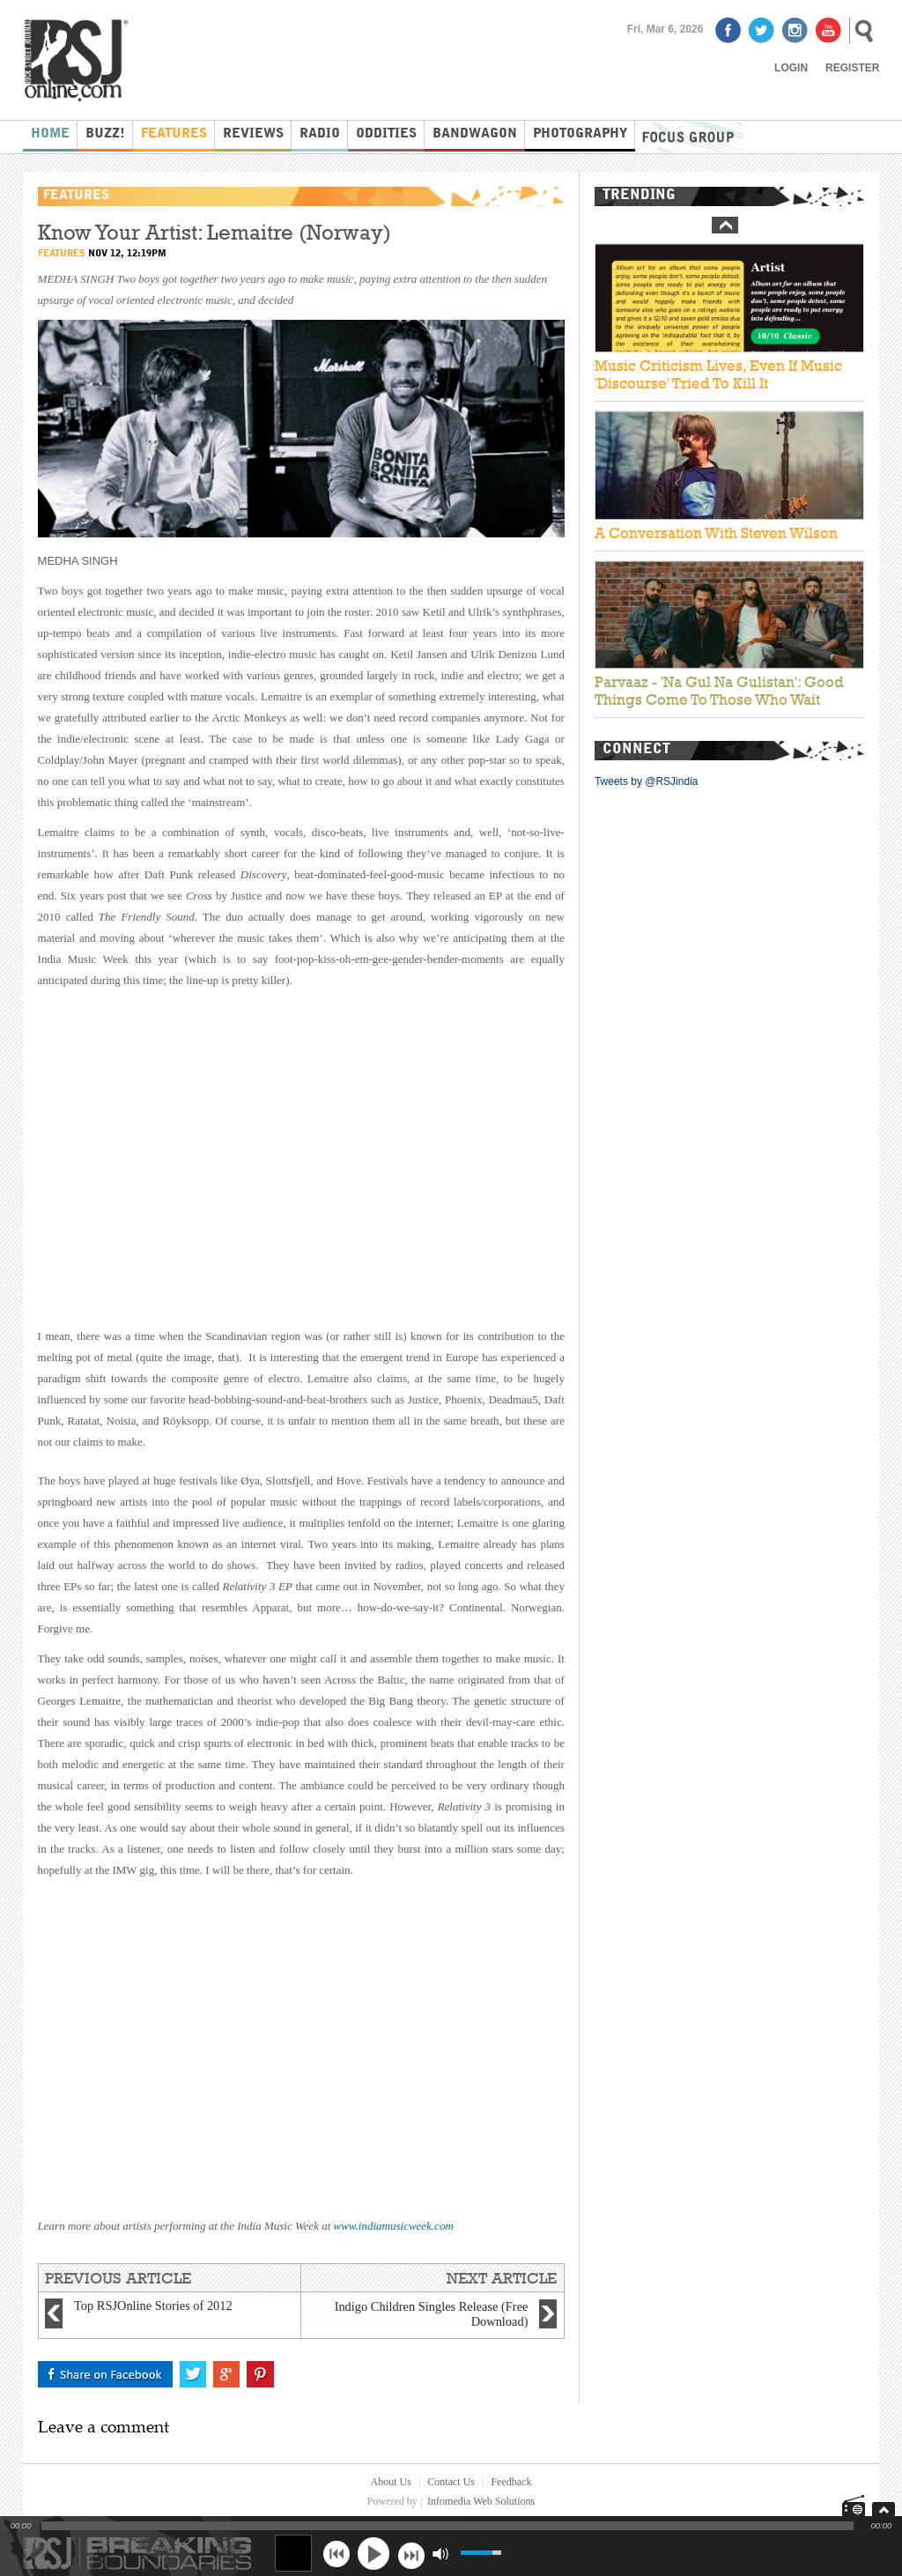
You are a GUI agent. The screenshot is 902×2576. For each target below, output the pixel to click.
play (373, 2553)
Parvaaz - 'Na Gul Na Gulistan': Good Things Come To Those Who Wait (719, 691)
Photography (580, 134)
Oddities (386, 134)
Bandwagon (475, 134)
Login (791, 68)
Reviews (253, 134)
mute (440, 2553)
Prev (725, 225)
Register (852, 68)
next (411, 2553)
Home (50, 134)
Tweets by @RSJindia (647, 781)
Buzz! (105, 134)
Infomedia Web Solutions (481, 2501)
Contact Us (451, 2482)
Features (174, 134)
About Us (391, 2482)
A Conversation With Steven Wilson (716, 533)
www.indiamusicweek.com (394, 2225)
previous (336, 2553)
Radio (319, 134)
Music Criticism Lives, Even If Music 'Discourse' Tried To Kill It (718, 374)
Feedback (511, 2482)
